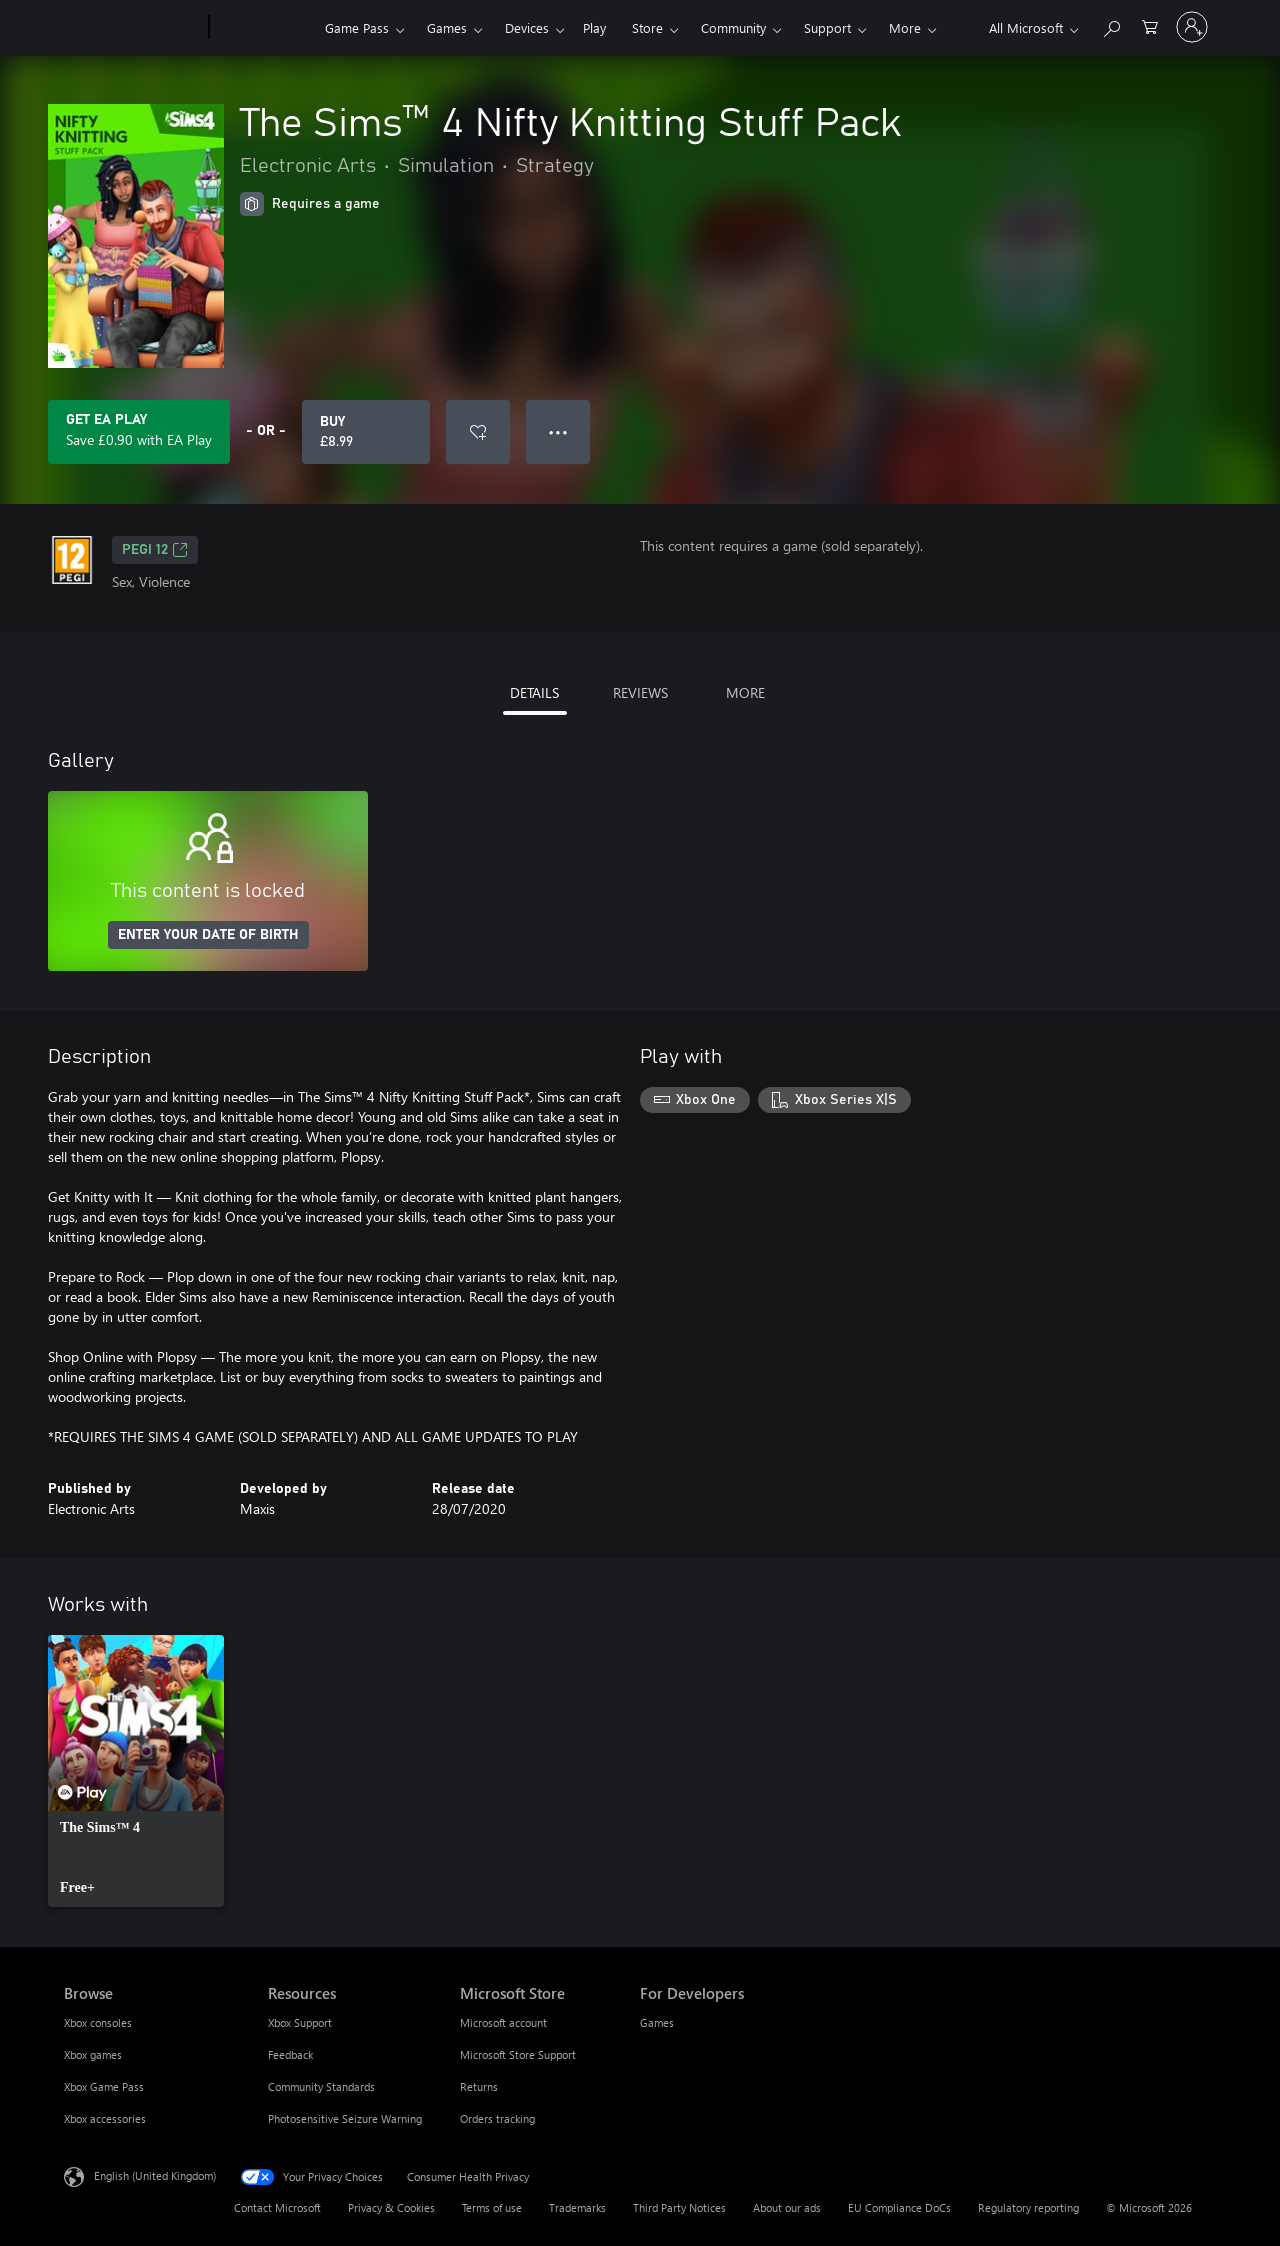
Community (733, 27)
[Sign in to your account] (1192, 27)
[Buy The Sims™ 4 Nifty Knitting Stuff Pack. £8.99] (366, 432)
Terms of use (492, 2207)
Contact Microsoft (277, 2207)
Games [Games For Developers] (657, 2022)
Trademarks (577, 2207)
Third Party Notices (679, 2207)
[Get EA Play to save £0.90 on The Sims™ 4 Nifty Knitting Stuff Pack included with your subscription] (139, 432)
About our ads (787, 2207)
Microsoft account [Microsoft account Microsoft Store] (503, 2022)
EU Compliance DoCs (899, 2207)
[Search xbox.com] (1111, 25)
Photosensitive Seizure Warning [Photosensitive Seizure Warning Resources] (345, 2118)
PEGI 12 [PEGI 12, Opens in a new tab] (155, 550)
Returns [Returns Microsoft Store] (479, 2086)
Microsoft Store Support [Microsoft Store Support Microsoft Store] (518, 2054)
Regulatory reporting (1028, 2207)
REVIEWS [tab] (640, 692)
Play (594, 27)
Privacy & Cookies (391, 2207)
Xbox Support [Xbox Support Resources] (300, 2022)
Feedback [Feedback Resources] (290, 2054)
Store (647, 27)
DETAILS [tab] (534, 692)
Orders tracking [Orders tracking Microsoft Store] (497, 2118)
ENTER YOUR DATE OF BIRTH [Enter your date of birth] (208, 935)
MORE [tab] (745, 692)
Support (827, 27)
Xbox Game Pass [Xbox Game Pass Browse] (104, 2086)
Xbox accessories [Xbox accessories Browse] (105, 2118)
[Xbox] (264, 28)
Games (447, 27)
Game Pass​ (357, 27)
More (905, 27)
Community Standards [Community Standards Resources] (321, 2086)
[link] (136, 1771)
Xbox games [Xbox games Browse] (93, 2054)
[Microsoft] (132, 28)
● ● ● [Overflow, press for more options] (558, 431)
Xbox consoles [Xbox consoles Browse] (98, 2022)
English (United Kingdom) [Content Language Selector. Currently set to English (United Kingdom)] (155, 2175)
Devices (527, 27)
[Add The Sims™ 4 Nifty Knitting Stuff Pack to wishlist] (478, 432)
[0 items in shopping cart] (1150, 25)
